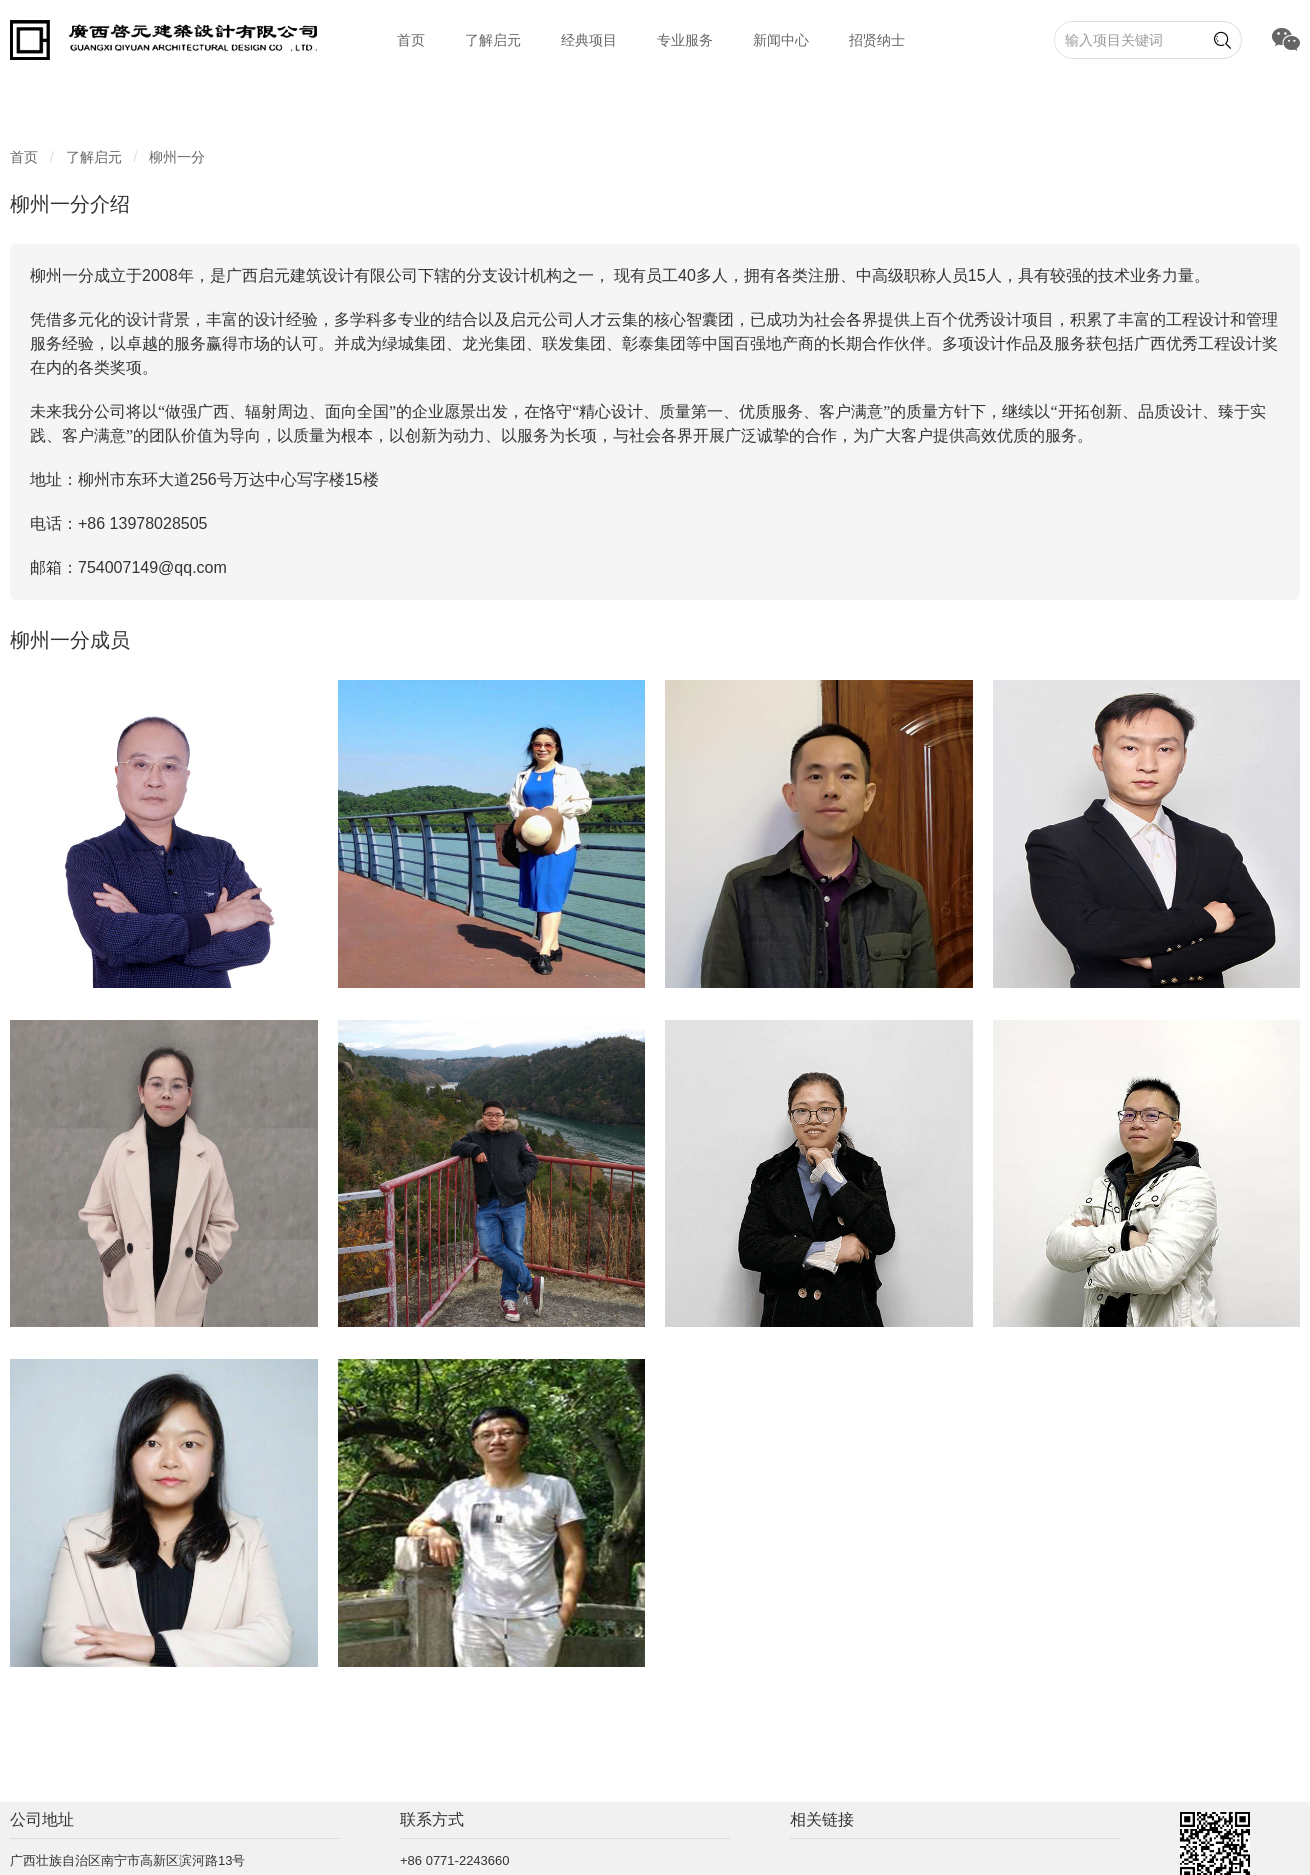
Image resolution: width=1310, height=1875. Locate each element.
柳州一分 (177, 157)
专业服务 (685, 40)
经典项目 (589, 40)
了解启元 (493, 40)
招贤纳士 (877, 40)
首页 (411, 40)
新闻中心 (781, 40)
